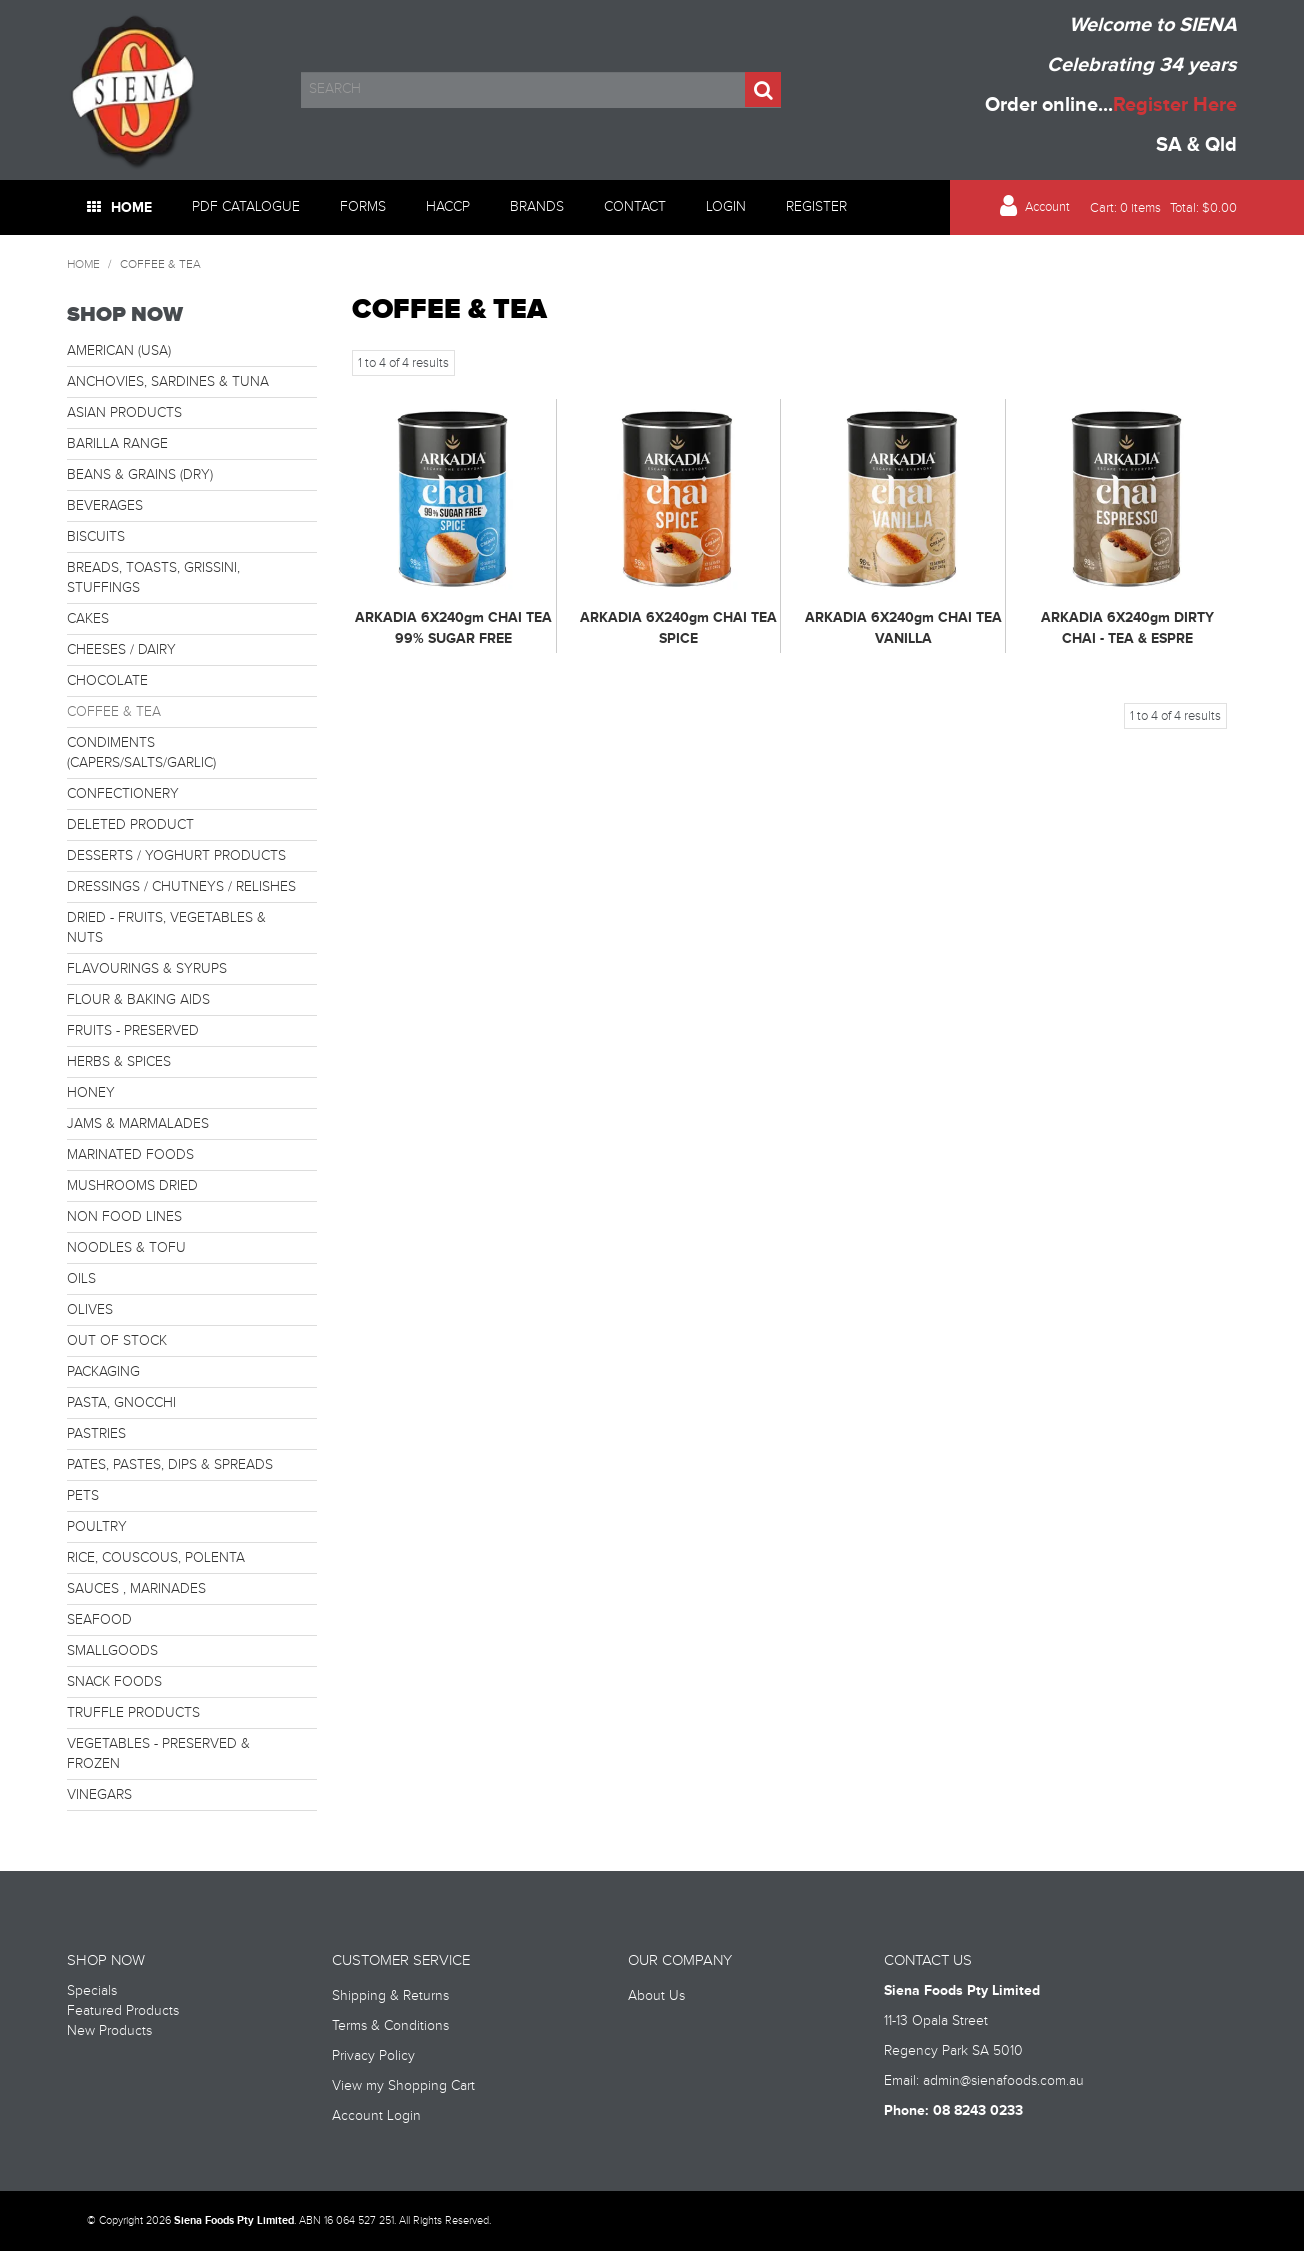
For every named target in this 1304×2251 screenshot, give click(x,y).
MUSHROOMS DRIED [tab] (132, 1186)
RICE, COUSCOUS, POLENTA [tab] (156, 1558)
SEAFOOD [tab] (99, 1620)
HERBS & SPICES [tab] (119, 1062)
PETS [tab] (83, 1496)
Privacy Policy (373, 2056)
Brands (537, 207)
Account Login (376, 2116)
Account (1047, 207)
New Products (109, 2031)
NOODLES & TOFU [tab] (126, 1248)
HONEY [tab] (91, 1093)
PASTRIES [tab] (96, 1434)
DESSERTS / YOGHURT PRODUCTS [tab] (176, 856)
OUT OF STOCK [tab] (117, 1341)
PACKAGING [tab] (103, 1372)
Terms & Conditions (390, 2026)
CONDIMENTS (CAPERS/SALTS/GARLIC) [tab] (141, 753)
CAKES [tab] (88, 619)
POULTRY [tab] (97, 1527)
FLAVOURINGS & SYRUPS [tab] (147, 969)
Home (131, 207)
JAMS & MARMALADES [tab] (138, 1124)
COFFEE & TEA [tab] (114, 712)
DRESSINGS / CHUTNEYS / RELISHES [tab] (181, 887)
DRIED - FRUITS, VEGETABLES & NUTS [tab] (166, 928)
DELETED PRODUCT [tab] (130, 825)
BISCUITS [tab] (96, 537)
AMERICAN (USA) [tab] (119, 351)
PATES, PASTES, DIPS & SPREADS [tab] (170, 1465)
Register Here (1175, 105)
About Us (656, 1996)
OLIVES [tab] (90, 1310)
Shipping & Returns (390, 1996)
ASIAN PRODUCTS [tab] (124, 413)
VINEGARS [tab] (99, 1795)
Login (726, 207)
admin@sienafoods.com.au (1003, 2081)
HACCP (448, 207)
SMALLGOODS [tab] (112, 1651)
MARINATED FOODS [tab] (130, 1155)
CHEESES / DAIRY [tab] (121, 650)
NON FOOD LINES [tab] (124, 1217)
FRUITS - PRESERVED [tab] (133, 1031)
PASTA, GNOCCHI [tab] (121, 1403)
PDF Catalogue (246, 207)
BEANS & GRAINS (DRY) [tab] (140, 475)
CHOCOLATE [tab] (107, 681)
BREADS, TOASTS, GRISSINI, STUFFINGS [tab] (153, 578)
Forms (363, 207)
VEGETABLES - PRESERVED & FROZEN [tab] (158, 1754)
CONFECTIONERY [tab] (123, 794)
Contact (635, 207)
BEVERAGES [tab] (105, 506)
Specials (92, 1991)
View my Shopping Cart (403, 2086)
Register (816, 207)
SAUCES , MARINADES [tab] (136, 1589)
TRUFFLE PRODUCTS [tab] (133, 1713)
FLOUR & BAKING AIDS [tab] (138, 1000)
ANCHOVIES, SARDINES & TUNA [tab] (168, 382)
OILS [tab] (81, 1279)
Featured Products (123, 2011)
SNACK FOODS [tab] (114, 1682)
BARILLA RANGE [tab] (117, 444)
